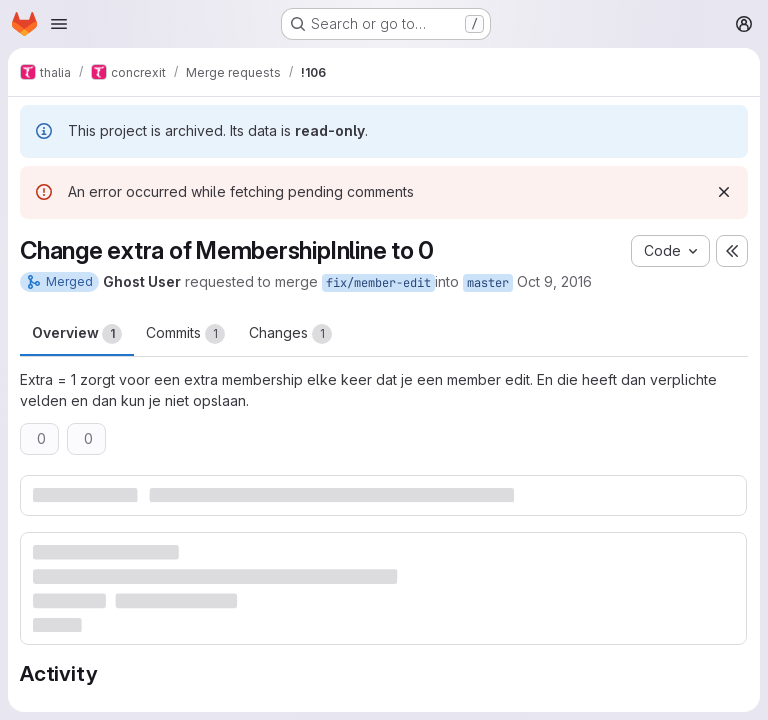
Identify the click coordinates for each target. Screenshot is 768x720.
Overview (77, 334)
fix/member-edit (378, 283)
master (488, 283)
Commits (185, 334)
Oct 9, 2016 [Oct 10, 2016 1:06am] (554, 281)
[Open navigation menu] (59, 24)
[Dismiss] (724, 192)
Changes (290, 334)
